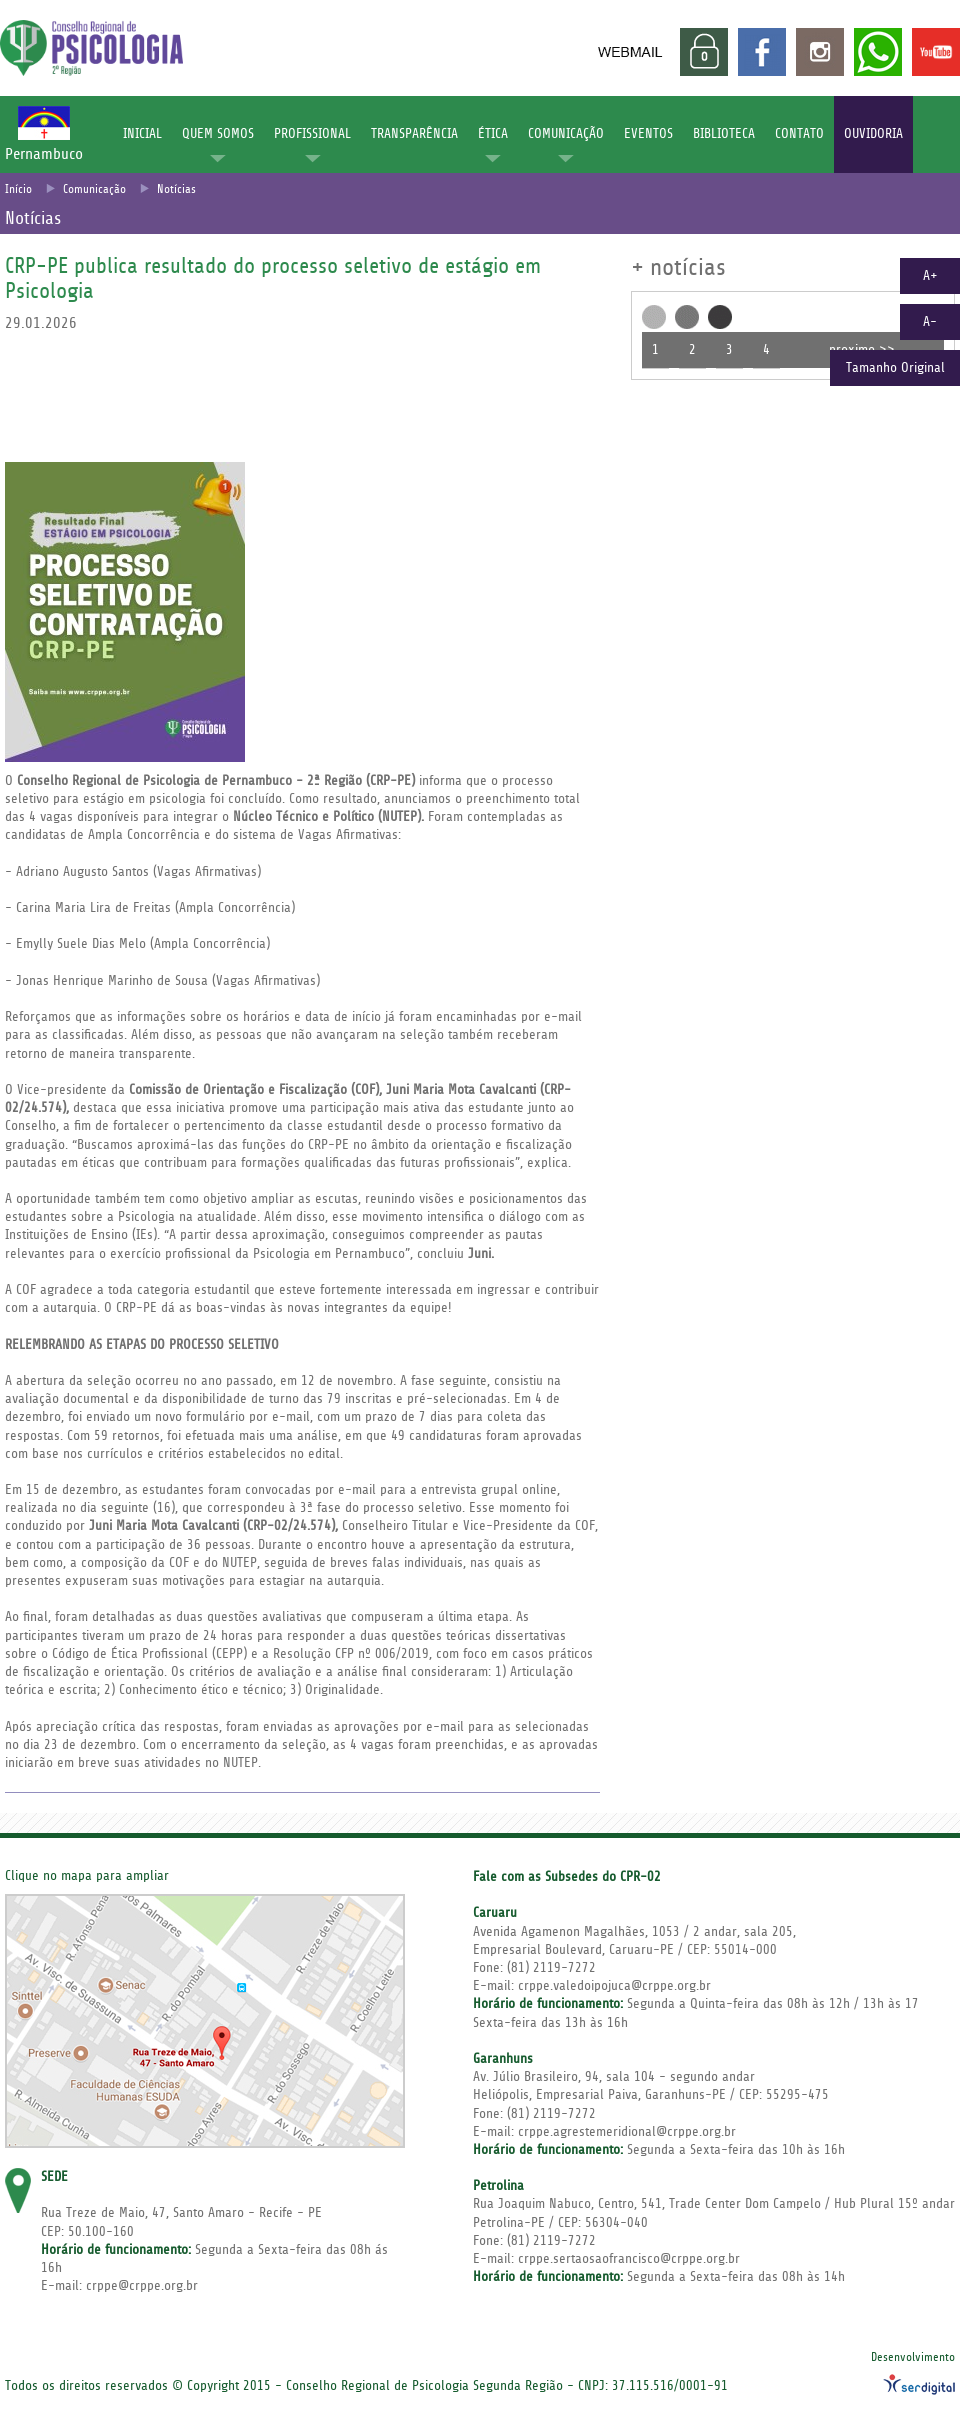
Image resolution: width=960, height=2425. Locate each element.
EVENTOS (648, 134)
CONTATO (799, 134)
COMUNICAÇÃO (566, 134)
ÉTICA (493, 134)
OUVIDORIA (873, 134)
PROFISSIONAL (312, 134)
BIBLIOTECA (724, 134)
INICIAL (142, 134)
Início (18, 189)
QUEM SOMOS (218, 134)
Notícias (176, 189)
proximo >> (862, 350)
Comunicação (94, 189)
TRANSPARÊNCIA (414, 134)
